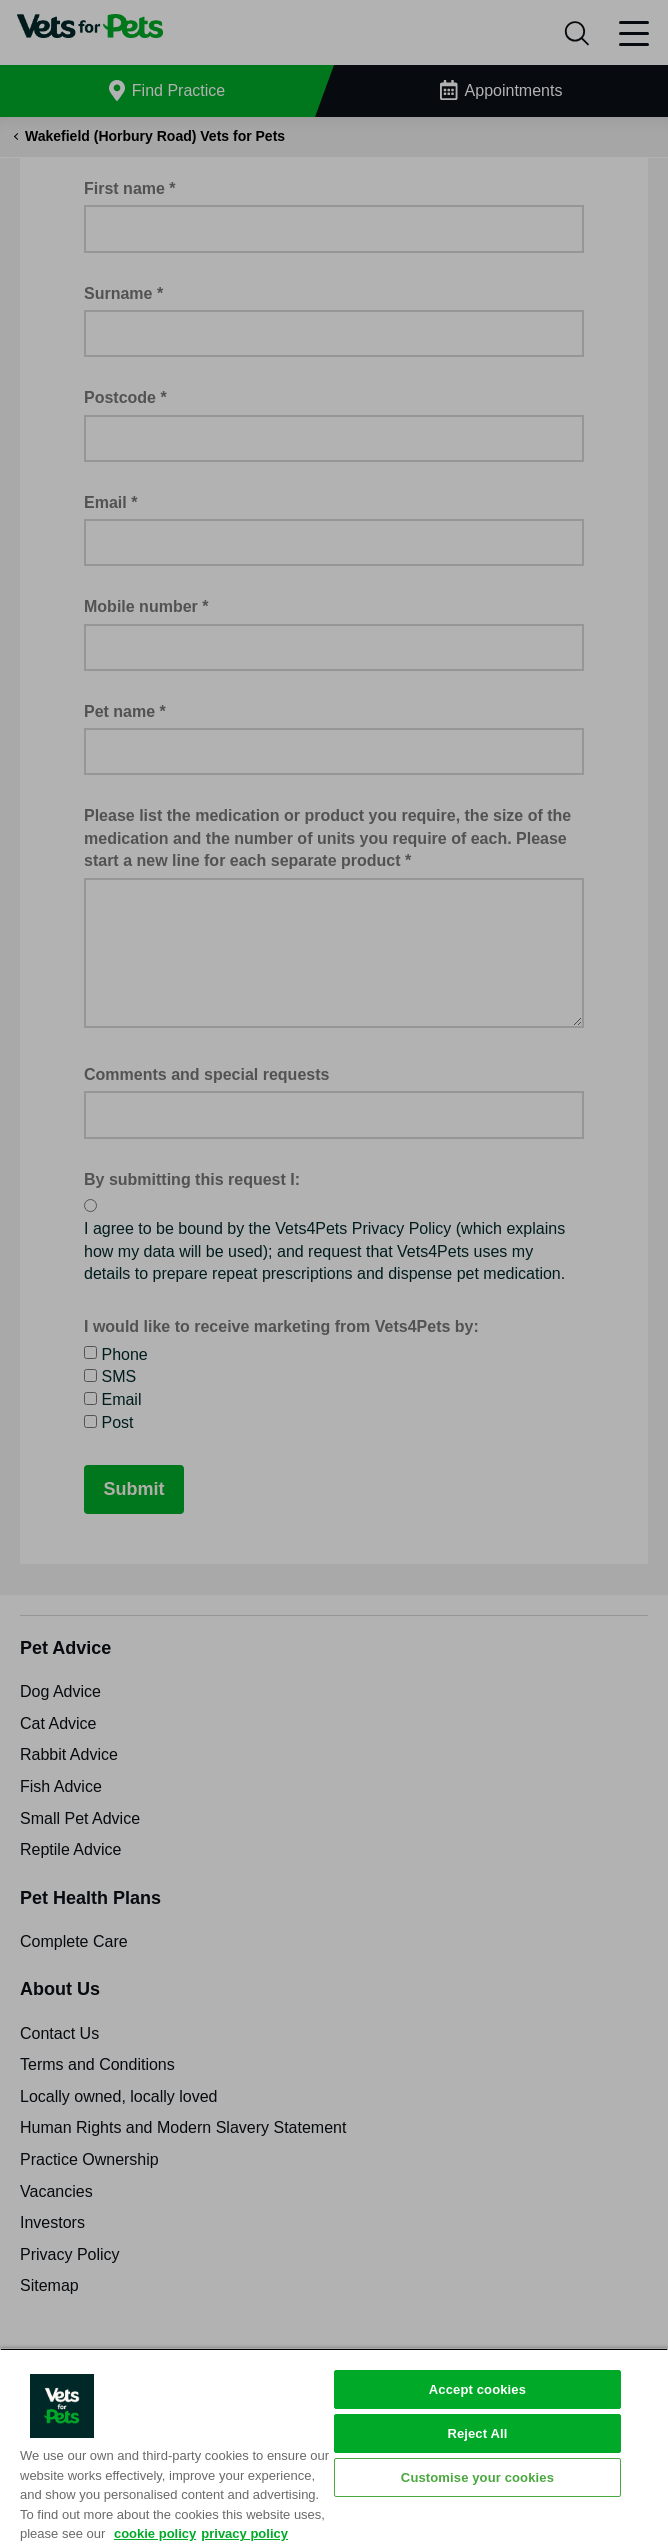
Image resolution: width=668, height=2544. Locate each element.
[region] (334, 2446)
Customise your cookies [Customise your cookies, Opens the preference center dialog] (477, 2477)
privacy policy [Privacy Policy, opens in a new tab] (244, 2533)
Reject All (477, 2433)
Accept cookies (477, 2389)
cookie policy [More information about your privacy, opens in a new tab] (155, 2533)
